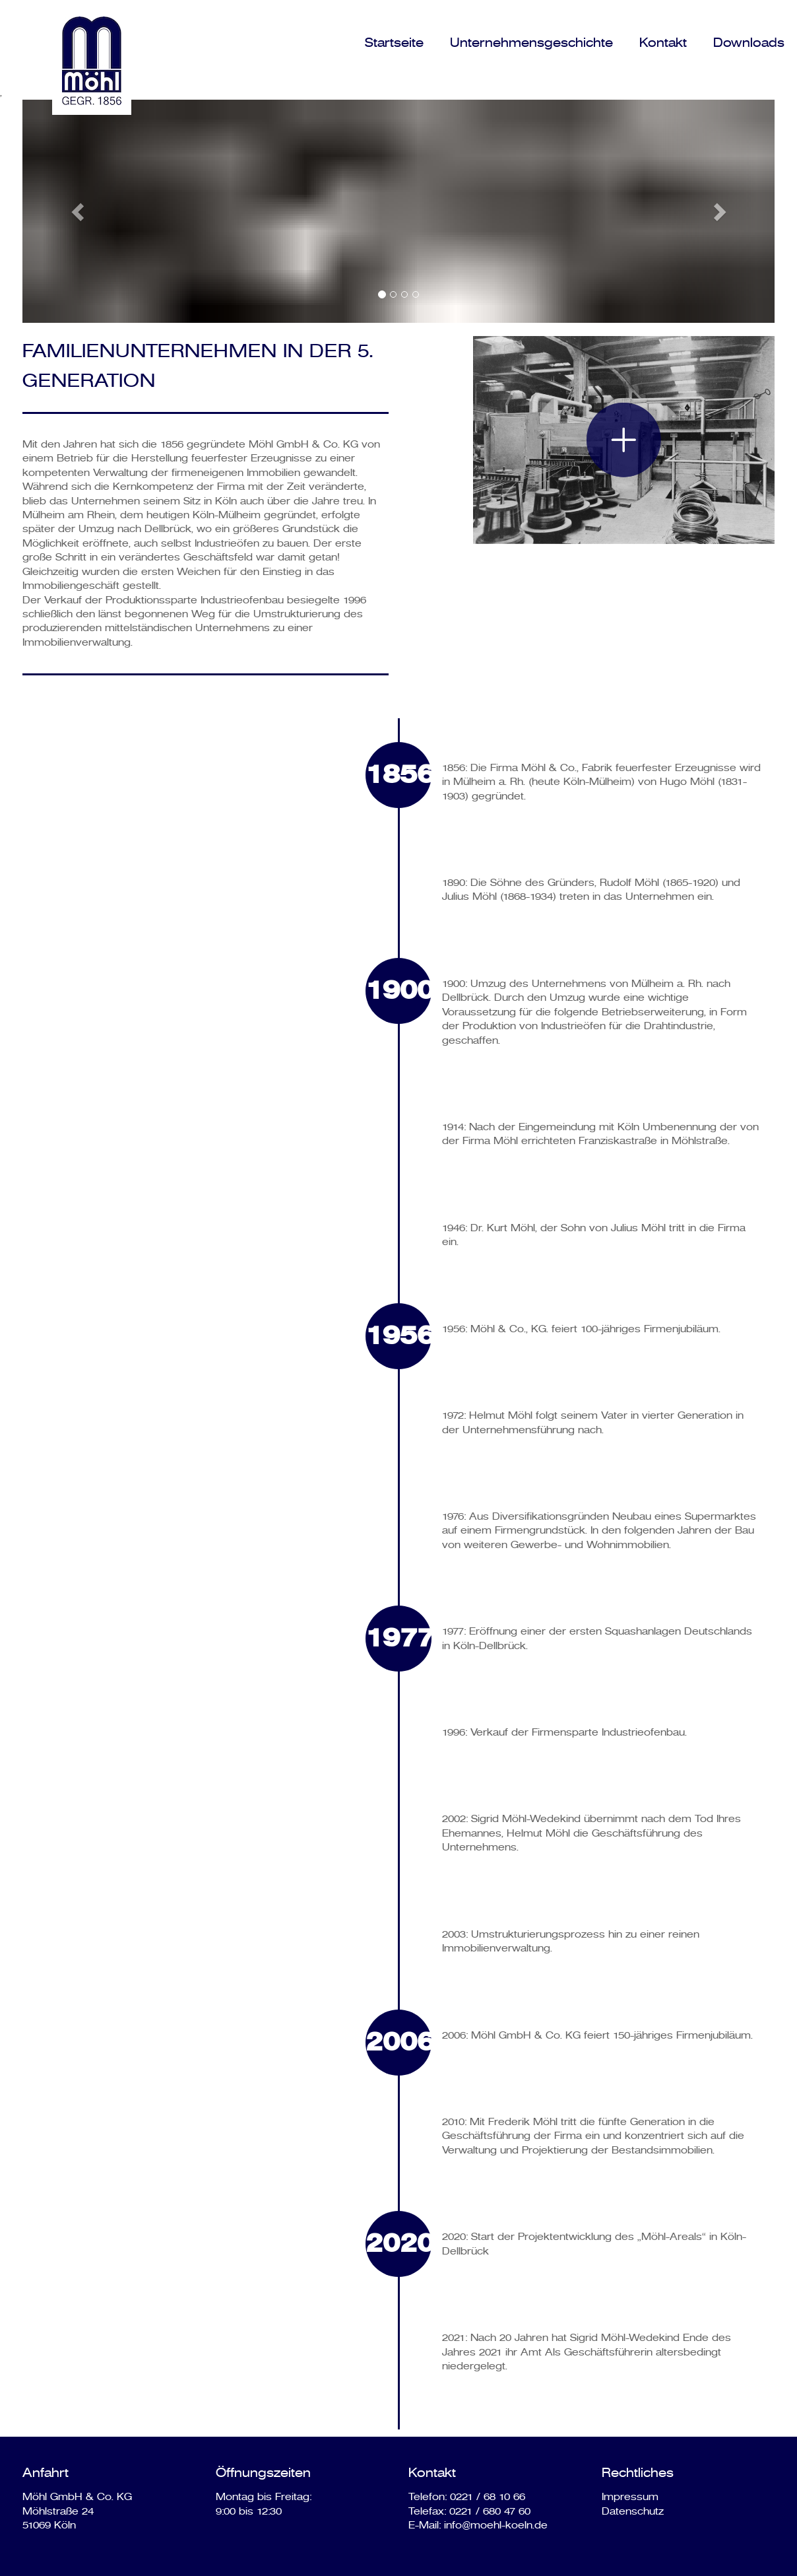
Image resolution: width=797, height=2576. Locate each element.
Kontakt (663, 43)
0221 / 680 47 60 (489, 2511)
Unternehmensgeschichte (531, 43)
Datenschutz (633, 2511)
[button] (78, 211)
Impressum (630, 2497)
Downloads (748, 43)
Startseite (394, 43)
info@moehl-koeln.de (496, 2525)
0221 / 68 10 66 (487, 2497)
